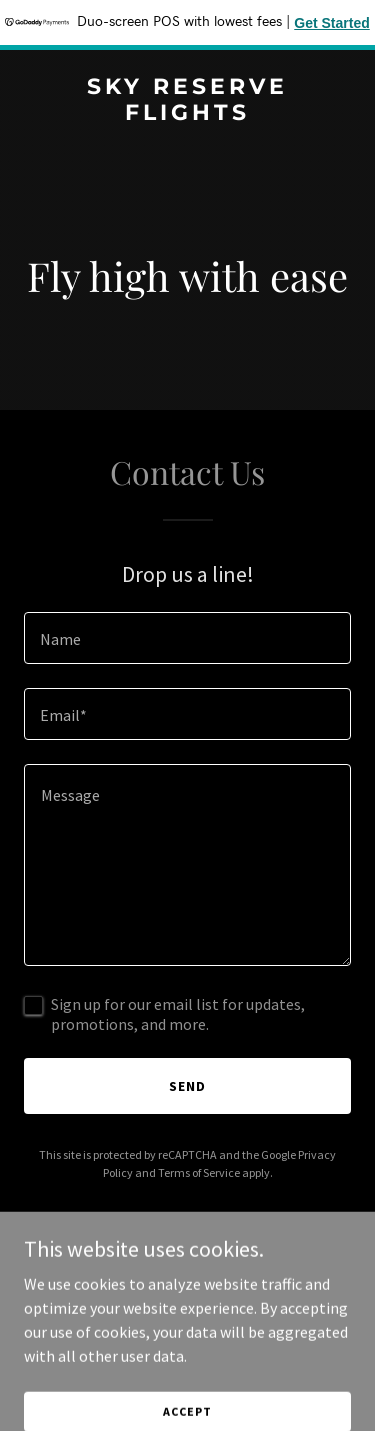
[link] (187, 114)
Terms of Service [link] (199, 1172)
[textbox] (187, 638)
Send (187, 1086)
